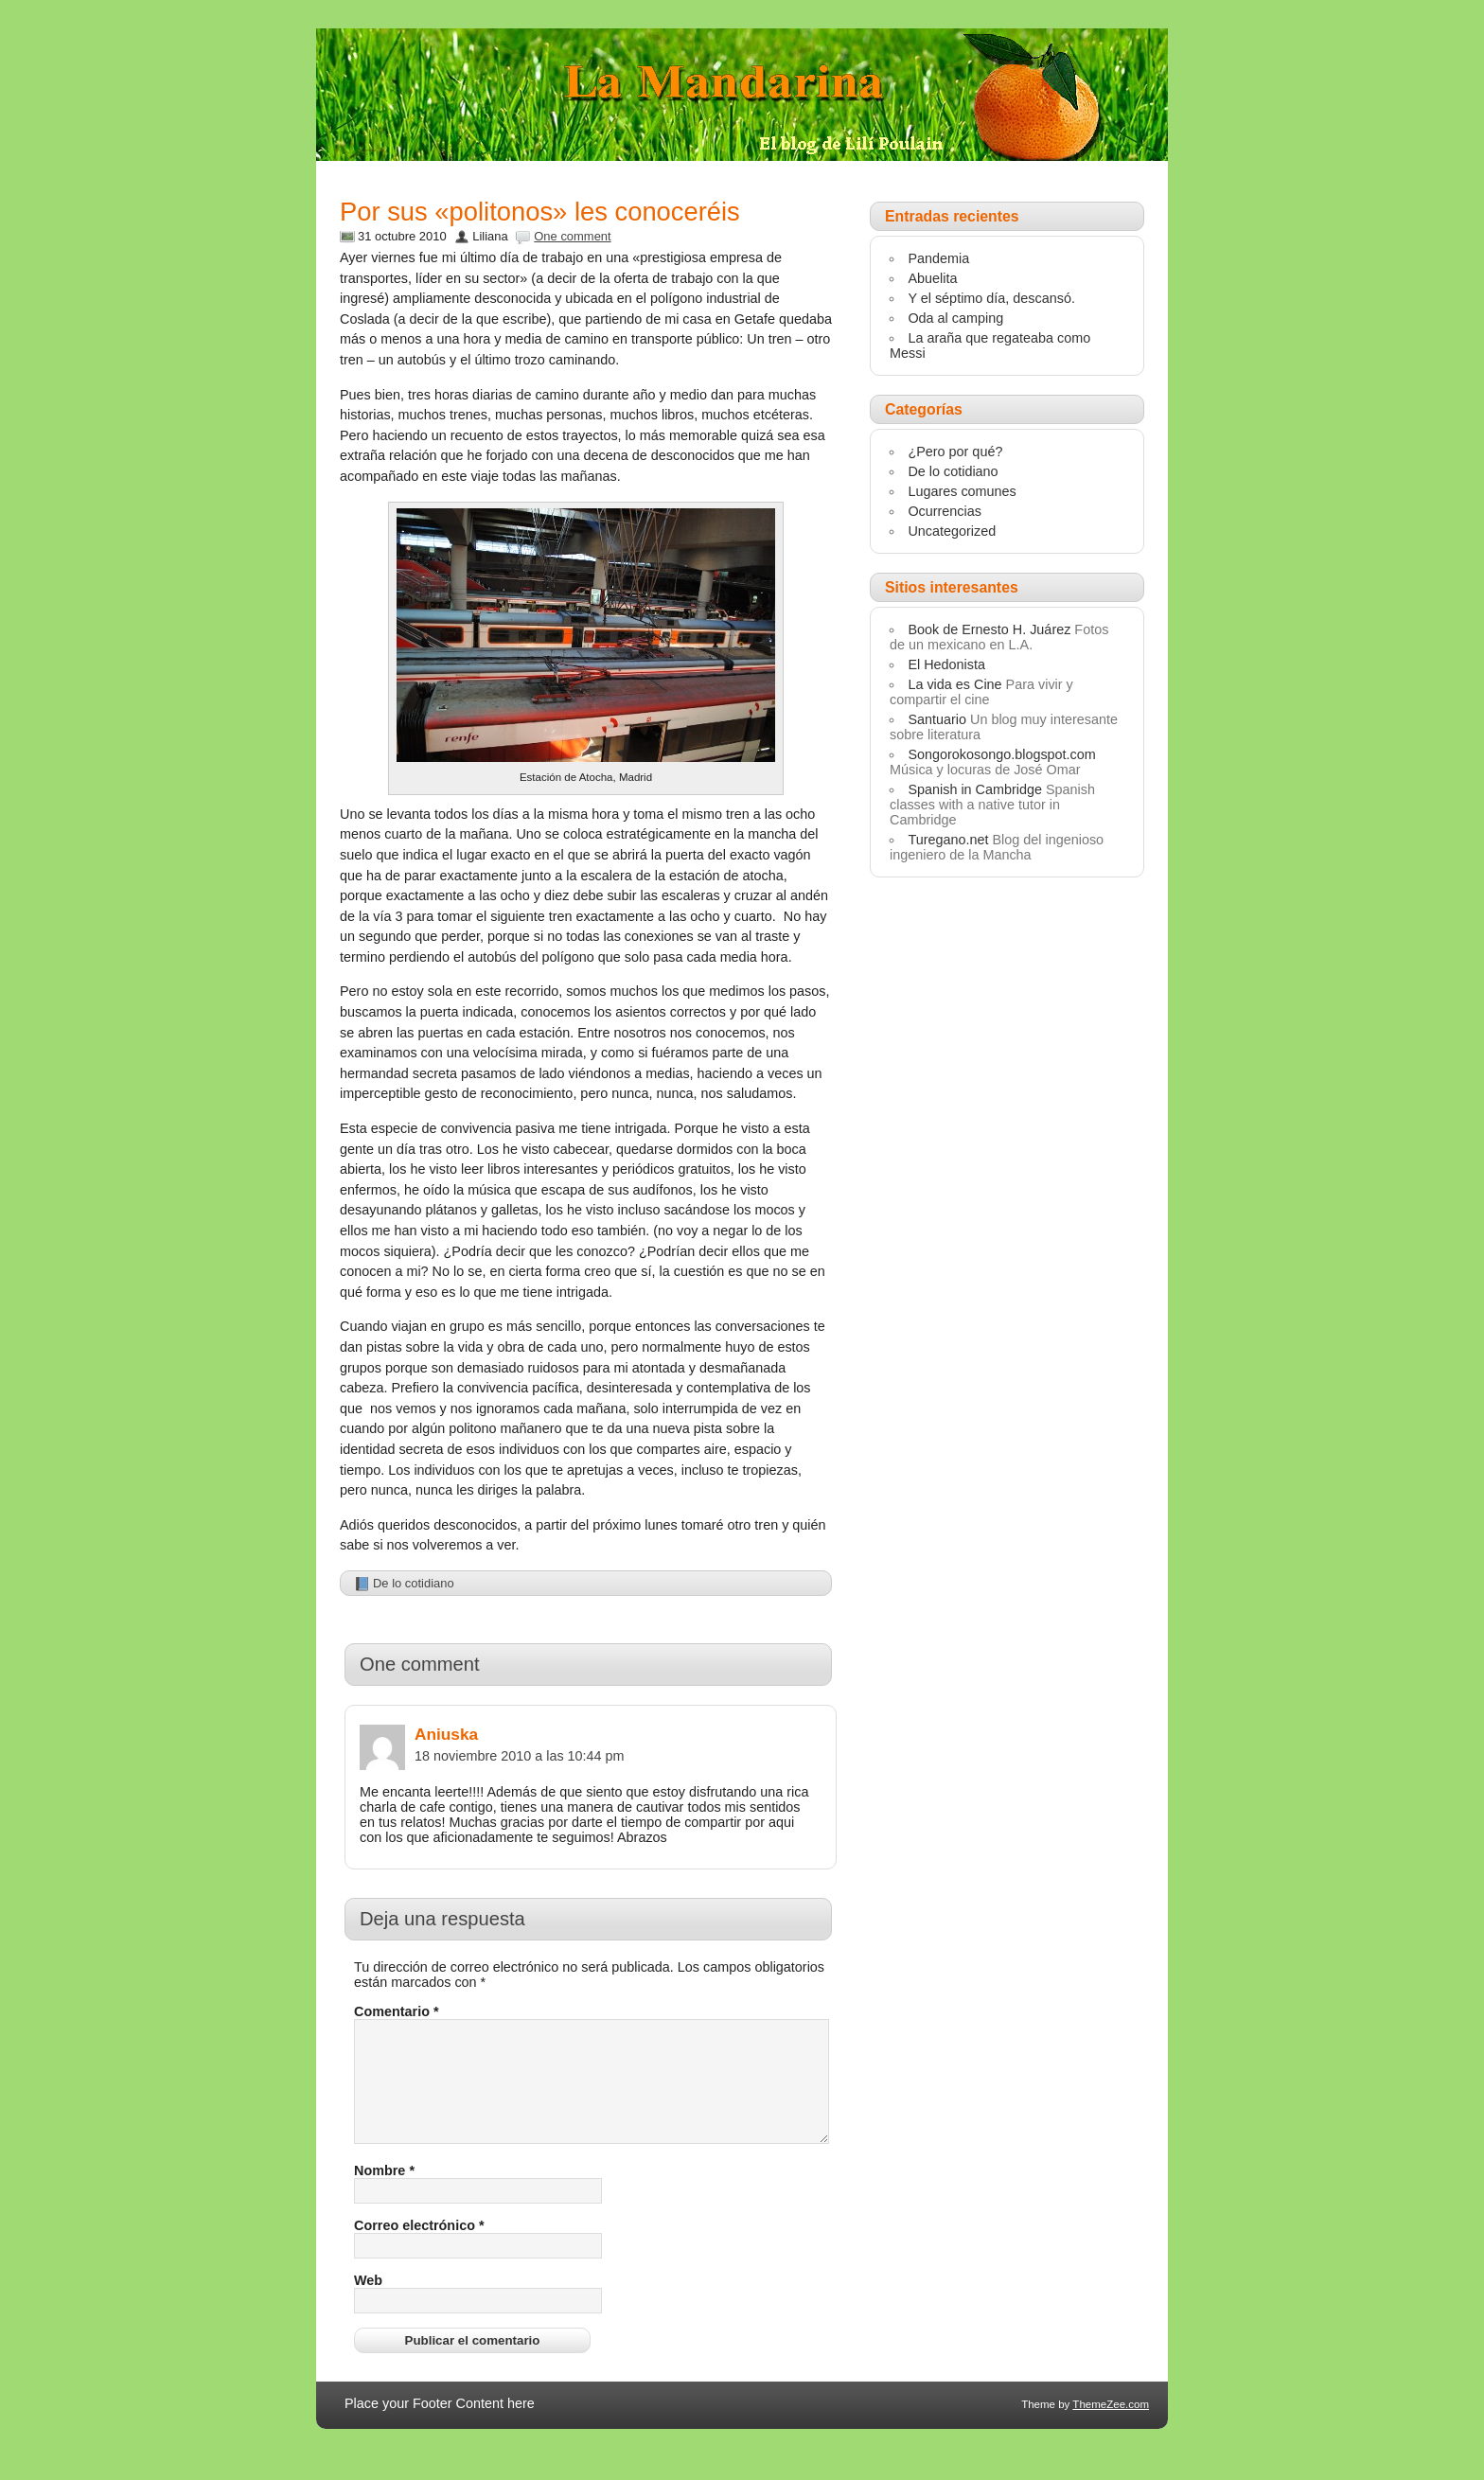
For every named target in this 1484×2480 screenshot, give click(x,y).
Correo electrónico (419, 2248)
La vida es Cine (954, 684)
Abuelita (932, 278)
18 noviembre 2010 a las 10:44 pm (520, 1755)
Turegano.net (948, 839)
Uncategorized (952, 531)
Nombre (384, 2193)
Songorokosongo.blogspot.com (1001, 754)
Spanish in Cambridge (975, 789)
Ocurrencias (944, 511)
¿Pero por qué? (955, 451)
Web (368, 2303)
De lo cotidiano (413, 1583)
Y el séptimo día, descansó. (991, 298)
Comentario (396, 2011)
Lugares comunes (962, 491)
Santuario (937, 719)
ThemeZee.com (1110, 2427)
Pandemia (938, 258)
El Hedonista (946, 664)
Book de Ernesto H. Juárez (989, 629)
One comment (572, 236)
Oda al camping (955, 318)
